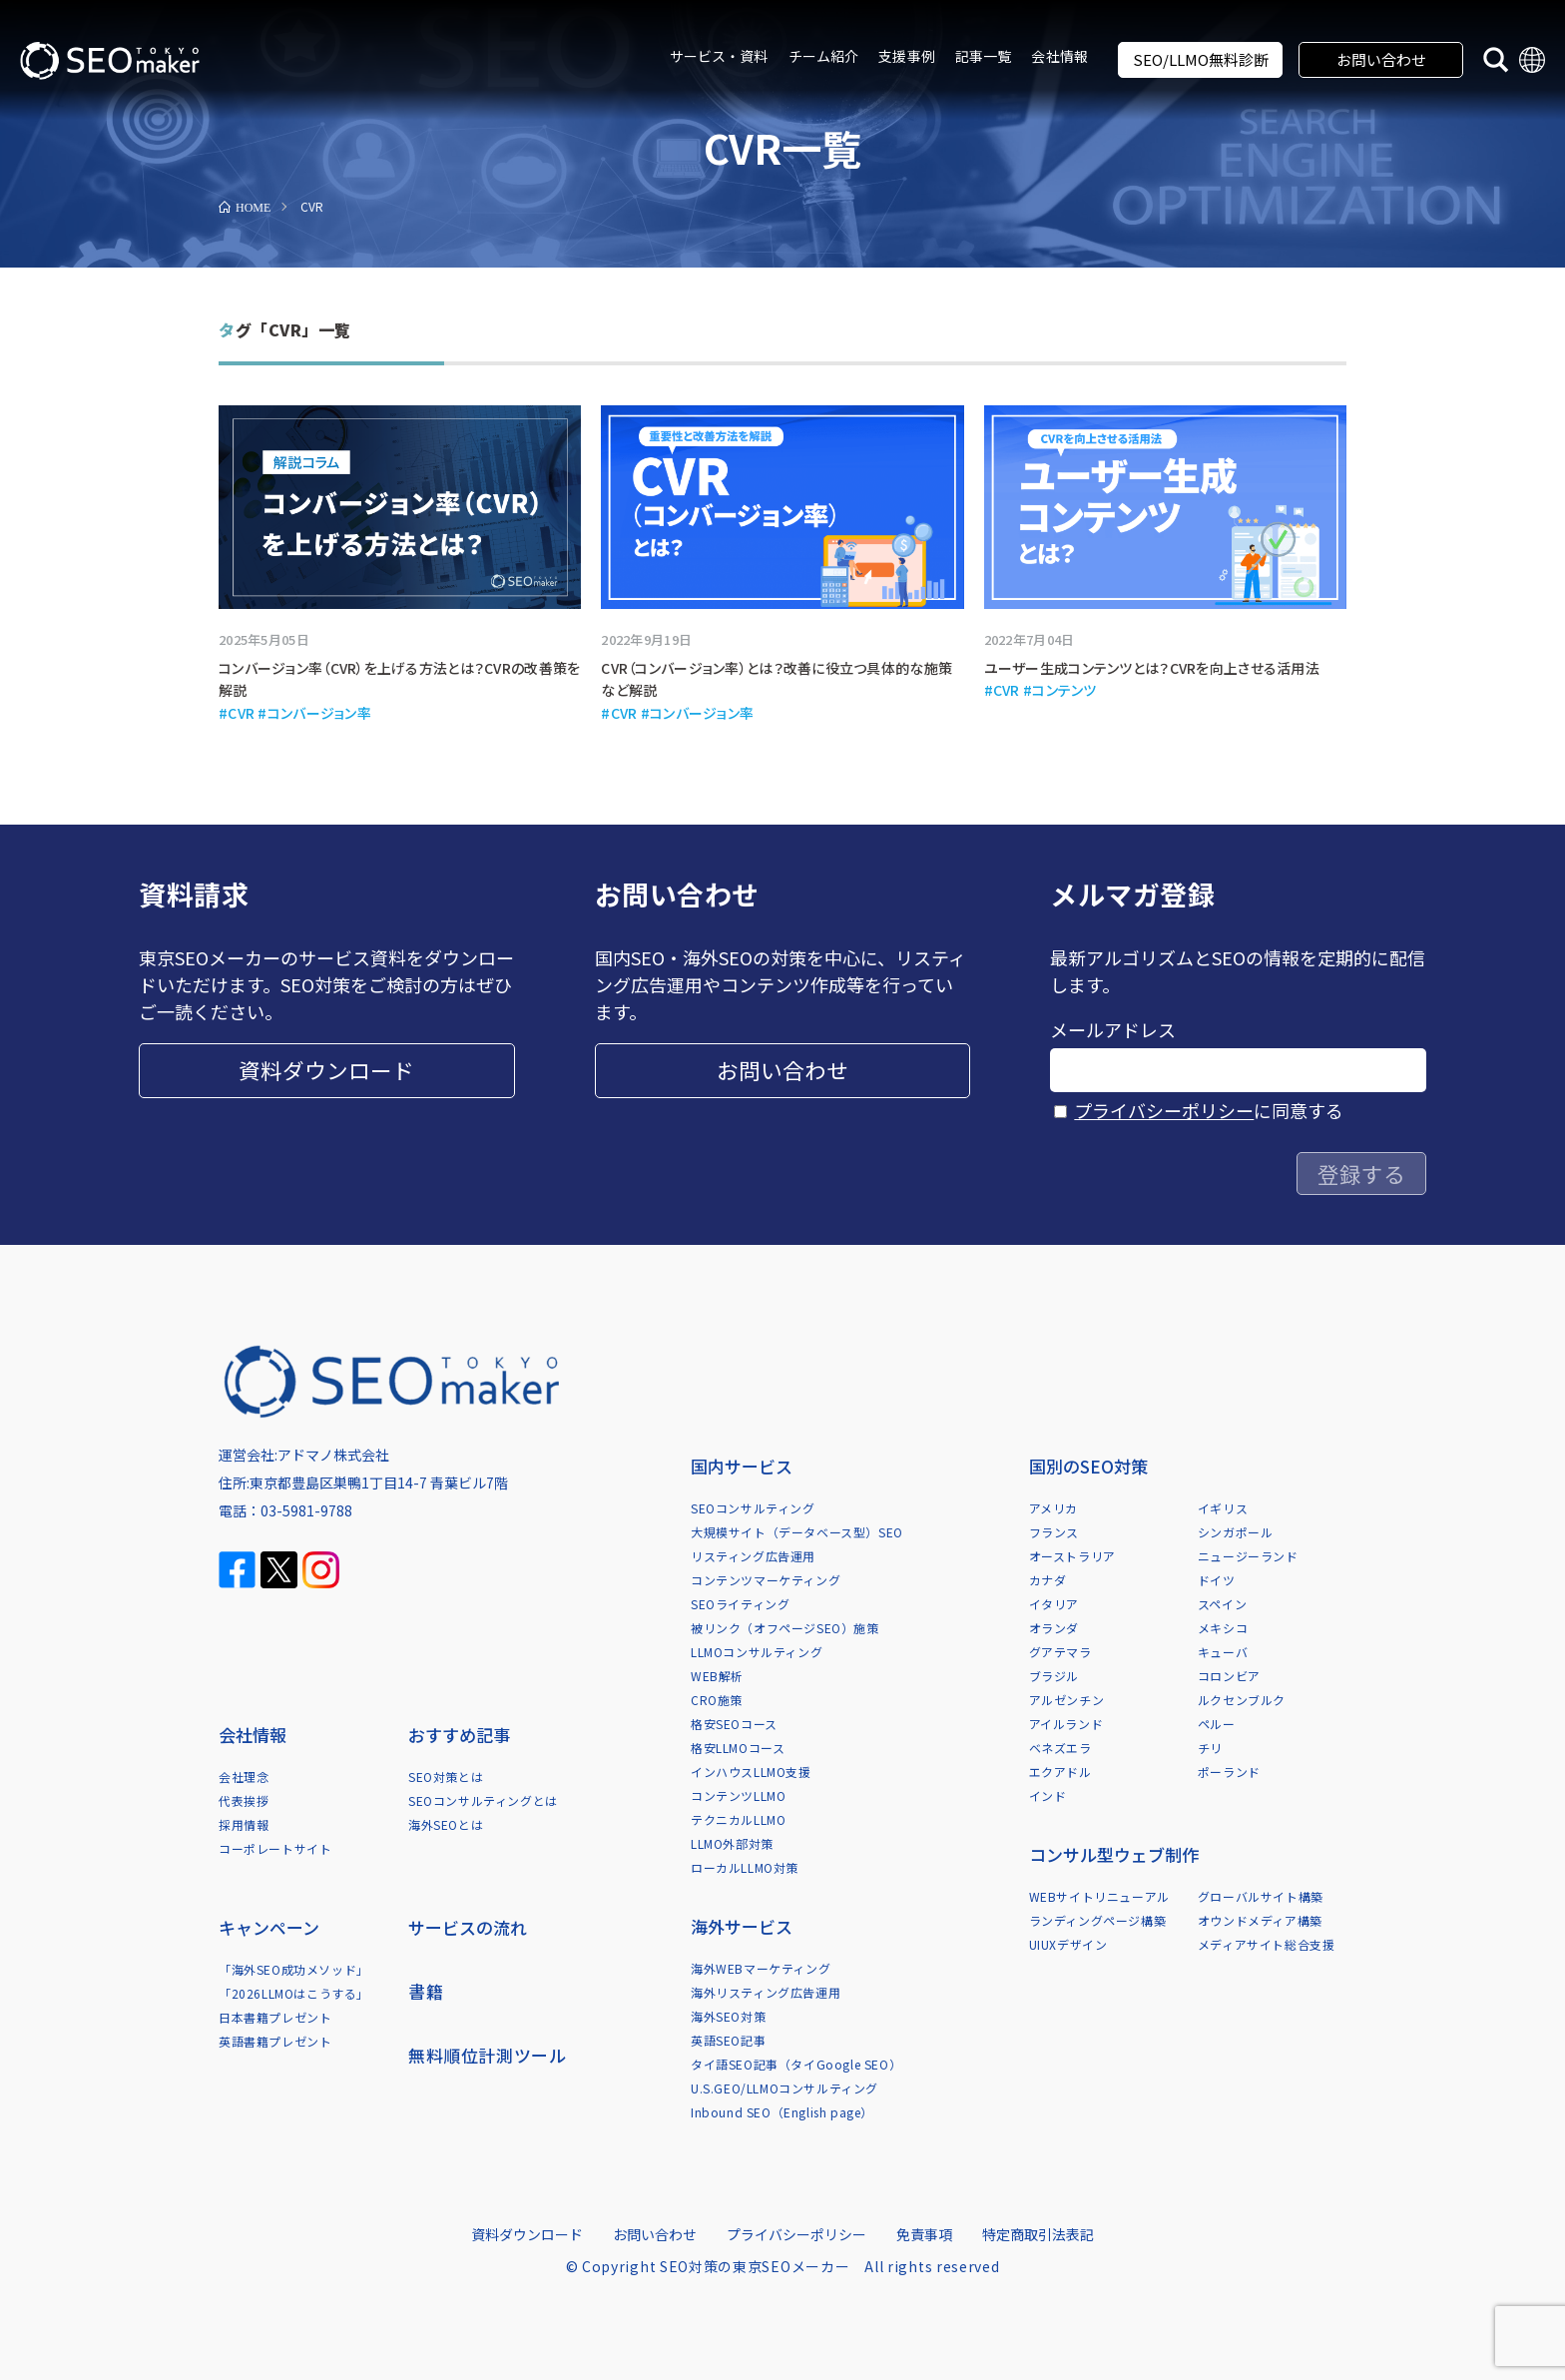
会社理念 (243, 1776)
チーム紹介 (823, 56)
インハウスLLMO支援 (751, 1771)
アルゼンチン (1067, 1699)
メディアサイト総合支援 (1266, 1944)
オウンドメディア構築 (1260, 1920)
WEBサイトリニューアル (1099, 1896)
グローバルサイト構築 (1260, 1896)
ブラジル (1054, 1675)
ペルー (1217, 1723)
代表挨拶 (243, 1800)
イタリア (1054, 1603)
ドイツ (1217, 1579)
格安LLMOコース (737, 1747)
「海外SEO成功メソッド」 (294, 1969)
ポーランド (1229, 1771)
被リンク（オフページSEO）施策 (785, 1627)
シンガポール (1236, 1531)
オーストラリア (1072, 1555)
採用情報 (243, 1824)
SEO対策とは (445, 1776)
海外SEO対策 (728, 2016)
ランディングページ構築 (1098, 1920)
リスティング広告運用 (753, 1555)
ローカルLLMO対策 (744, 1867)
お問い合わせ (1381, 59)
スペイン (1222, 1603)
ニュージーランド (1248, 1555)
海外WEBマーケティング (760, 1968)
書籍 (425, 1991)
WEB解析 (717, 1675)
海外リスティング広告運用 (765, 1992)
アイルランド (1066, 1723)
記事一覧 (983, 56)
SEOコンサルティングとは (483, 1800)
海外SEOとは (445, 1824)
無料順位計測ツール (487, 2055)
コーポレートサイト (275, 1848)
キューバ (1223, 1651)
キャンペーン (269, 1927)
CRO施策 (717, 1699)
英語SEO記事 (728, 2040)
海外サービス (741, 1926)
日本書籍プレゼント (275, 2017)
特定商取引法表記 (1038, 2234)
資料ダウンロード (326, 1069)
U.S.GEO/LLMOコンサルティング (784, 2088)
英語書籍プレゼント (275, 2041)
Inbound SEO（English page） (782, 2111)
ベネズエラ (1060, 1747)
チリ (1210, 1747)
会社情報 (1059, 56)
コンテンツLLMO (738, 1795)
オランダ (1054, 1627)
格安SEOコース (734, 1723)
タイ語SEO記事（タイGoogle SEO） (796, 2064)
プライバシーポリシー (1164, 1110)
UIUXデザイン (1068, 1944)
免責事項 (924, 2234)
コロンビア (1229, 1675)
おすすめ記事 (459, 1734)
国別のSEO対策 (1088, 1466)
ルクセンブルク (1242, 1699)
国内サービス (741, 1466)
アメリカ (1053, 1507)
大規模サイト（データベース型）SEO (797, 1531)
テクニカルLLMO (738, 1819)
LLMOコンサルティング (756, 1651)
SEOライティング (740, 1603)
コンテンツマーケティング (765, 1579)
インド (1048, 1795)
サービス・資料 (719, 56)
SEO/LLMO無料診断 (1201, 59)
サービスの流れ (467, 1927)
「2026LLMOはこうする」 (294, 1993)
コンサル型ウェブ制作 (1114, 1854)
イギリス (1223, 1507)
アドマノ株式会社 (333, 1455)
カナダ (1048, 1579)
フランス (1054, 1531)
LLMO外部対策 (732, 1843)
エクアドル (1060, 1771)
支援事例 (906, 56)
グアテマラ (1060, 1651)
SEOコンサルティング (753, 1507)
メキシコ (1223, 1627)
